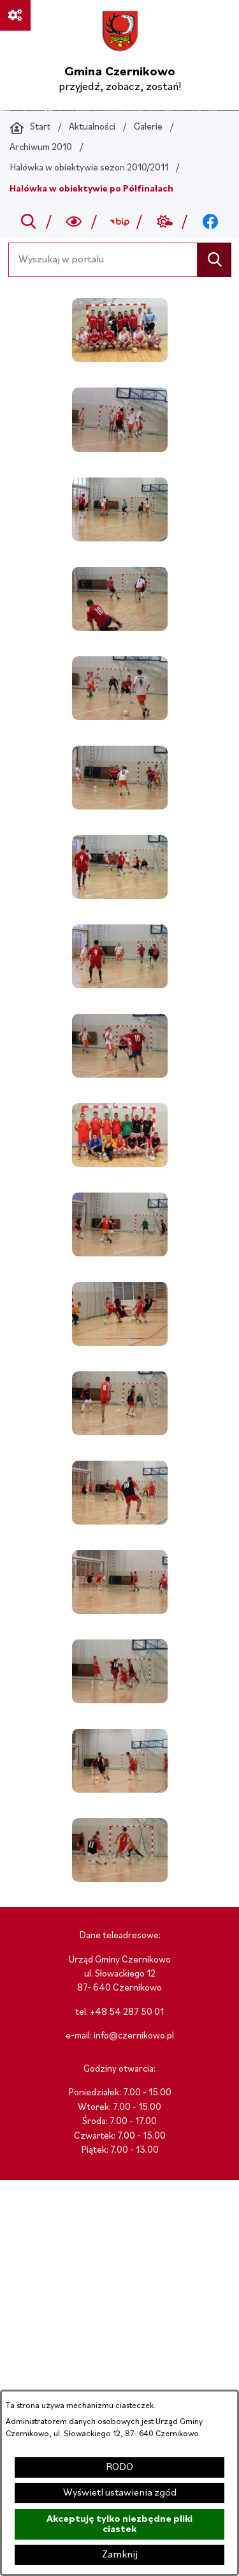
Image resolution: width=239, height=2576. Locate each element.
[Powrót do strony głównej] (30, 128)
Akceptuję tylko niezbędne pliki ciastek (119, 2524)
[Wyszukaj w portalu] (103, 259)
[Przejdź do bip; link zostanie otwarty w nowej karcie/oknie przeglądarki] (119, 222)
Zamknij (120, 2555)
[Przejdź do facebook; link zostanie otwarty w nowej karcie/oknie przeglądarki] (210, 222)
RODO (119, 2467)
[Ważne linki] (15, 15)
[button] (120, 359)
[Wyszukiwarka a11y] (74, 222)
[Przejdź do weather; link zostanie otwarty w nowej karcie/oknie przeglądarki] (165, 222)
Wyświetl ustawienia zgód (120, 2493)
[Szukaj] (214, 259)
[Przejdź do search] (28, 222)
